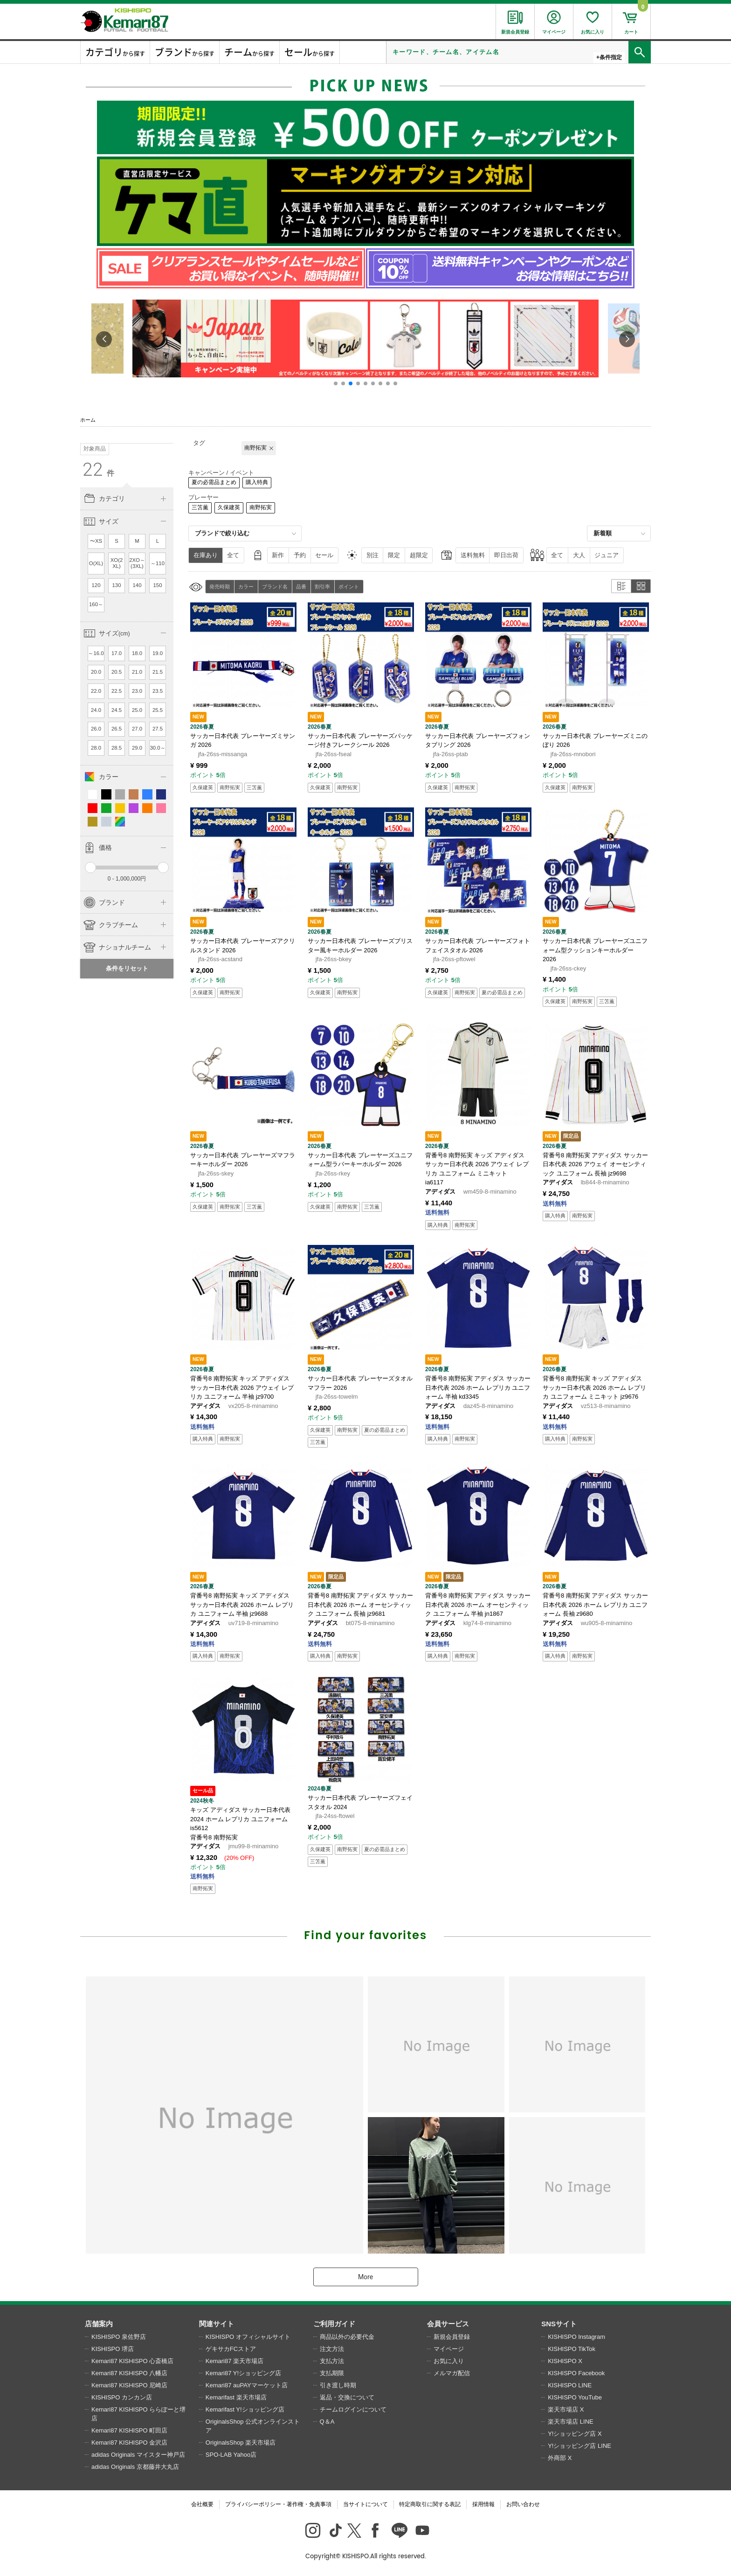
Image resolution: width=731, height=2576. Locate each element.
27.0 (137, 728)
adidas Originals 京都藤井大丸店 (135, 2466)
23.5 (157, 691)
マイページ (449, 2348)
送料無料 (473, 555)
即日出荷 (506, 555)
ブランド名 (275, 586)
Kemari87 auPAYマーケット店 (247, 2385)
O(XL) (96, 563)
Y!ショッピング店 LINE (579, 2445)
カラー (246, 586)
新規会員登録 (452, 2336)
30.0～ (157, 748)
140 (137, 585)
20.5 (116, 672)
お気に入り (449, 2360)
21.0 (137, 672)
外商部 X (560, 2457)
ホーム (88, 420)
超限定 (419, 555)
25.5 (157, 710)
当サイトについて (365, 2504)
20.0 (96, 672)
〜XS (96, 541)
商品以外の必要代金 (347, 2336)
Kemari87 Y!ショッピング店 (243, 2373)
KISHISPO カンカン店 (121, 2397)
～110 (158, 563)
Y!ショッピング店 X (575, 2433)
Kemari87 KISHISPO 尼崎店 (129, 2385)
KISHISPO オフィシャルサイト (248, 2336)
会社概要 (202, 2504)
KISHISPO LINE (570, 2385)
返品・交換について (347, 2397)
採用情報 (483, 2504)
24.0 (96, 710)
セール (324, 555)
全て (233, 555)
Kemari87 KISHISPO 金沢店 (129, 2442)
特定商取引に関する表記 (430, 2504)
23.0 (137, 691)
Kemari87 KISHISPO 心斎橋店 (132, 2360)
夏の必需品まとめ (214, 482)
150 (157, 585)
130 (116, 585)
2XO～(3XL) (137, 563)
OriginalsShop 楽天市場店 (241, 2442)
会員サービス (448, 2324)
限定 (394, 555)
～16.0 (95, 653)
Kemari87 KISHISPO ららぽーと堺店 (138, 2414)
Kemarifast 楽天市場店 (236, 2397)
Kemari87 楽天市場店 (234, 2360)
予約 (300, 555)
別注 (372, 555)
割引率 (322, 586)
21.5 (157, 672)
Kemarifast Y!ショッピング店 (245, 2409)
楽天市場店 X (566, 2409)
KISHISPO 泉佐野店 (118, 2336)
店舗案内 (99, 2324)
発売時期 (219, 586)
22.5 (116, 691)
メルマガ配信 (452, 2373)
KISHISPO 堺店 (112, 2348)
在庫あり (205, 555)
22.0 (96, 691)
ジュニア (606, 555)
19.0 (157, 653)
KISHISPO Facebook (576, 2373)
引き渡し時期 (338, 2385)
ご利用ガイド (334, 2324)
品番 (301, 586)
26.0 (96, 728)
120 (96, 585)
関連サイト (216, 2324)
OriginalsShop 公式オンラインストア (253, 2426)
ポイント (348, 586)
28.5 (116, 748)
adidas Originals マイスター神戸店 (138, 2454)
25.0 (137, 710)
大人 (579, 555)
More (365, 2277)
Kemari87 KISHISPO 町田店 (129, 2430)
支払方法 (332, 2360)
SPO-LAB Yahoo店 (231, 2454)
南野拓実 (260, 507)
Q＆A (327, 2421)
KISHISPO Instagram (576, 2336)
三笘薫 (200, 507)
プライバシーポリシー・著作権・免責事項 (278, 2504)
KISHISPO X (565, 2360)
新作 (278, 555)
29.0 (137, 748)
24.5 (116, 710)
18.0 (137, 653)
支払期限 (332, 2373)
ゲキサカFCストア (231, 2348)
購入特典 (257, 482)
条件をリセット (127, 968)
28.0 (96, 748)
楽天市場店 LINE (570, 2421)
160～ (96, 604)
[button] (336, 383)
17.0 (116, 653)
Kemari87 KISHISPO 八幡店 (129, 2373)
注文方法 (332, 2348)
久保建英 (229, 507)
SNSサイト (559, 2324)
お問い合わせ (523, 2504)
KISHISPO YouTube (575, 2397)
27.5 (157, 728)
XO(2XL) (116, 563)
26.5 (116, 728)
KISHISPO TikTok (571, 2348)
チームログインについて (353, 2409)
